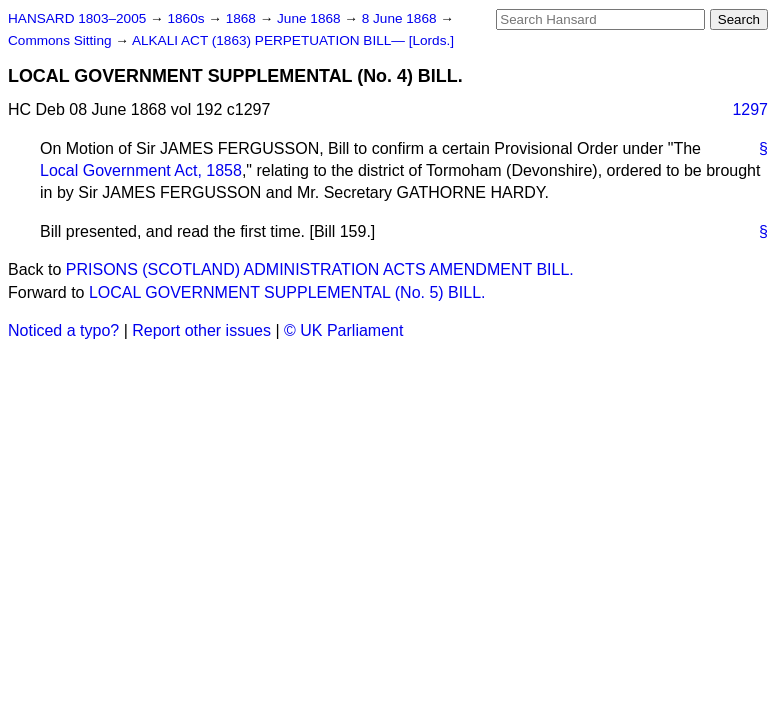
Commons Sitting (61, 40)
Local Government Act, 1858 (141, 170)
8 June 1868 (401, 18)
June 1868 (310, 18)
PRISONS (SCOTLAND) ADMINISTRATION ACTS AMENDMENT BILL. (320, 269)
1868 (243, 18)
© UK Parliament (343, 330)
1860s (187, 18)
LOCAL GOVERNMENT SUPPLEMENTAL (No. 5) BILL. (287, 292)
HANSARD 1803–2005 (77, 18)
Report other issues (201, 330)
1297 (750, 109)
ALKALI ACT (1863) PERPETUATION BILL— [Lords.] (293, 40)
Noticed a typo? (63, 330)
